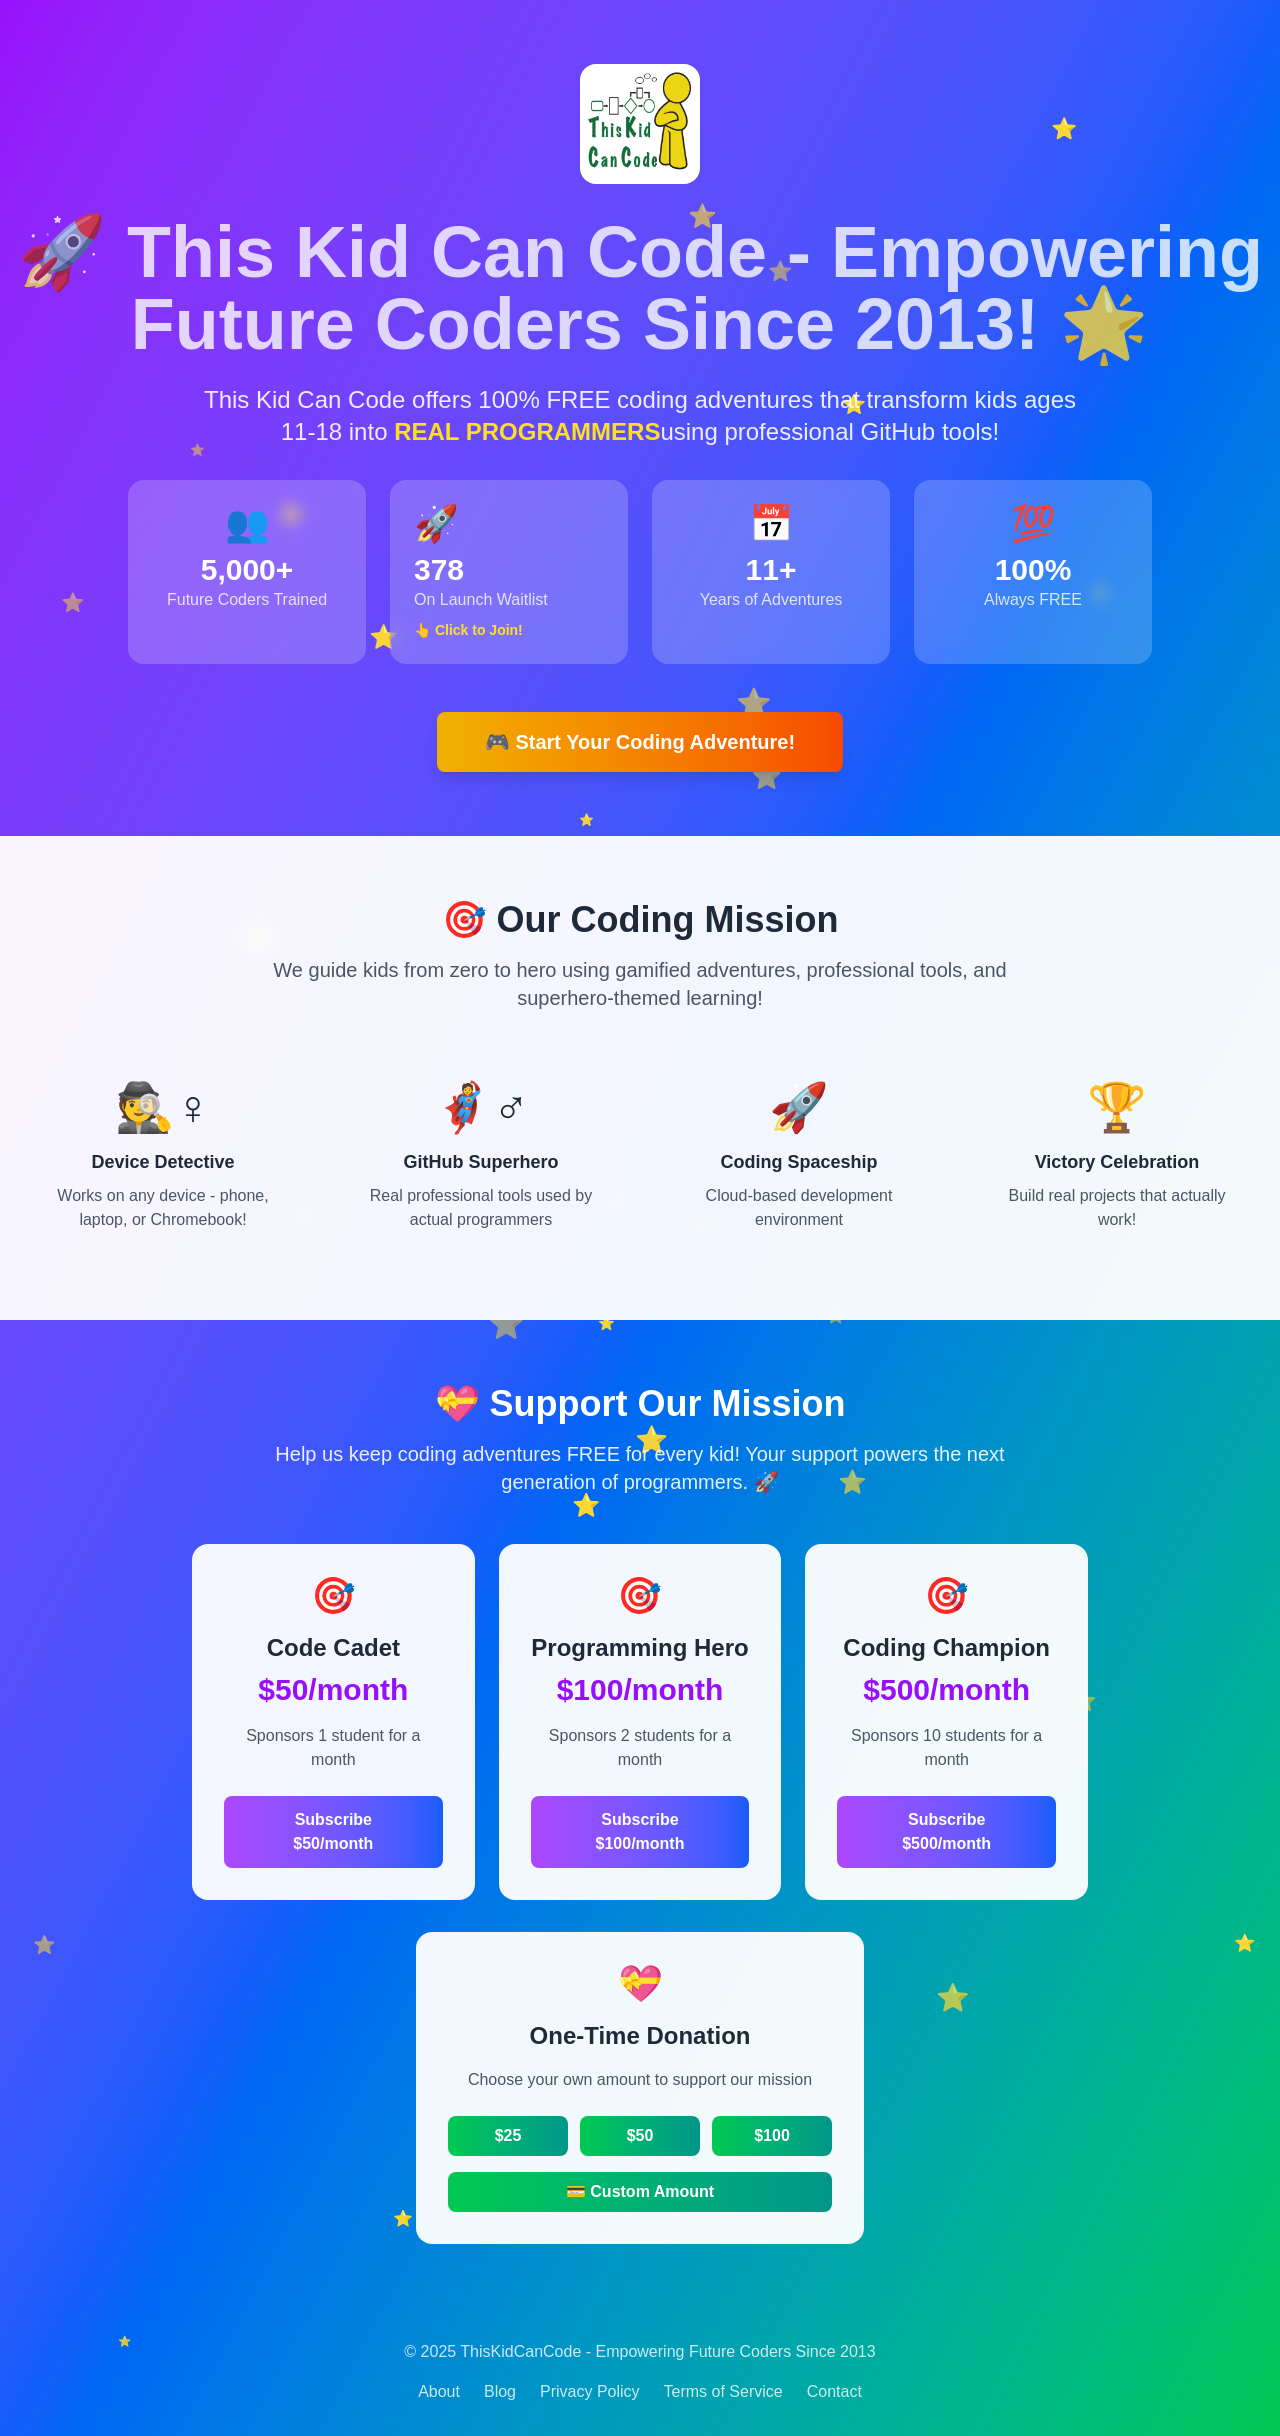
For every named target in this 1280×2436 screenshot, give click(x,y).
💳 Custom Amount (640, 2191)
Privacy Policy (590, 2391)
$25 (508, 2135)
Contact (834, 2391)
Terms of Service (723, 2391)
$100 (772, 2135)
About (439, 2391)
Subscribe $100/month (640, 1831)
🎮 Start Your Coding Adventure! (640, 742)
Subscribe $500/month (946, 1831)
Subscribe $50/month (333, 1831)
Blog (500, 2391)
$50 (640, 2135)
